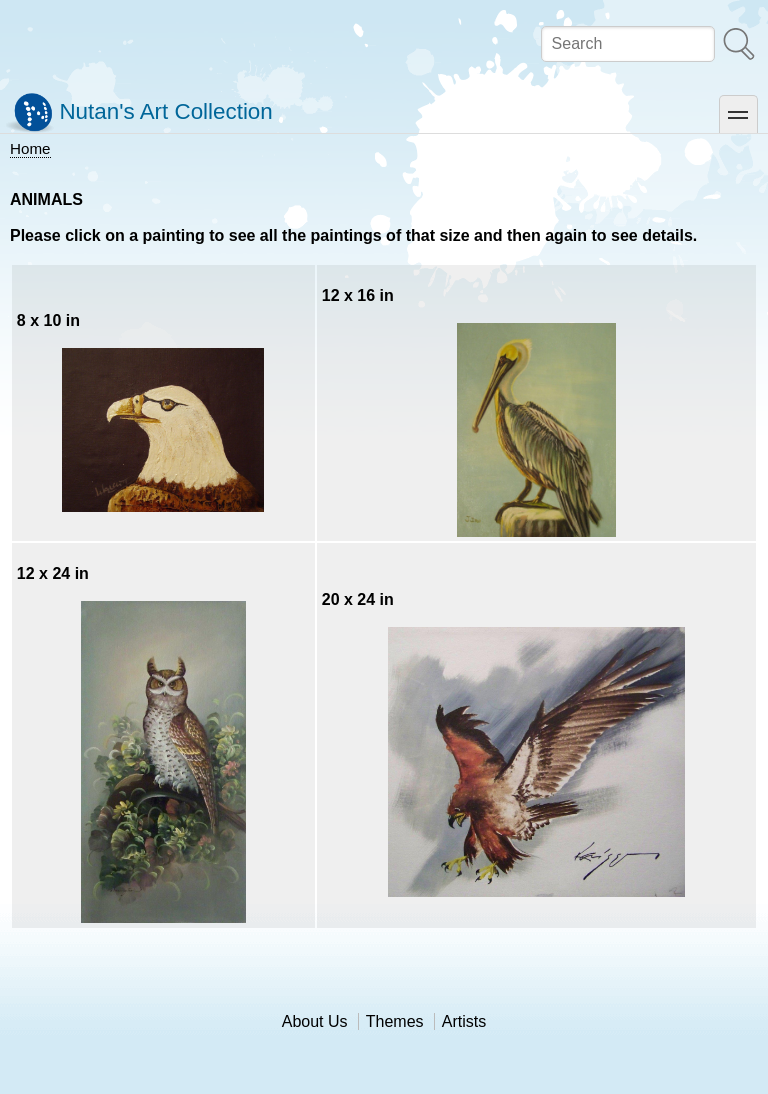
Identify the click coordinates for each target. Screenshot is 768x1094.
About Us (315, 1021)
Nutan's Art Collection (165, 111)
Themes (395, 1021)
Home (30, 148)
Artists (464, 1021)
